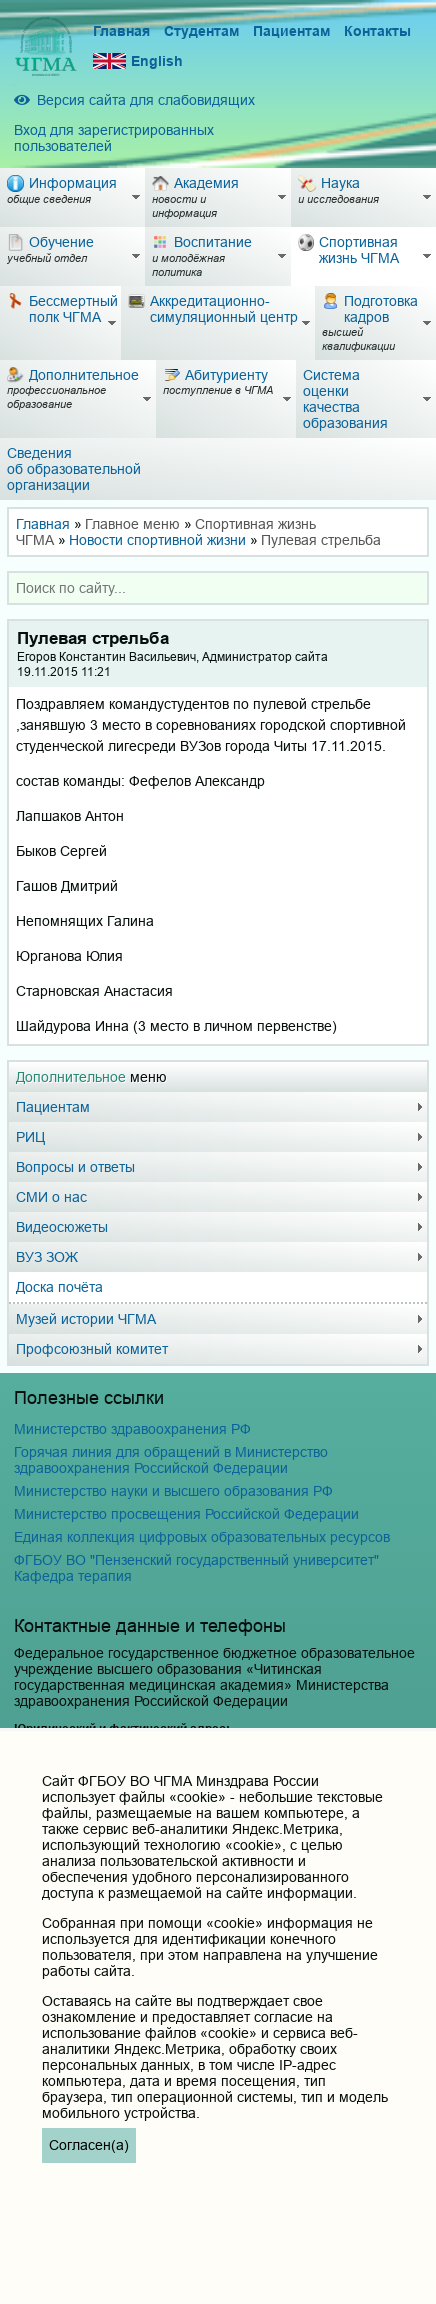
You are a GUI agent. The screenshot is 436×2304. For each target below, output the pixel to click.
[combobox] (218, 588)
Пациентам (291, 31)
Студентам (201, 31)
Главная (121, 31)
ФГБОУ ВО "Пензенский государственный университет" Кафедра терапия (196, 1568)
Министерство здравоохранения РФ (132, 1429)
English (138, 61)
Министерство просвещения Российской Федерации (186, 1514)
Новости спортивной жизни (157, 540)
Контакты (377, 31)
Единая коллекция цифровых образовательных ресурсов (202, 1537)
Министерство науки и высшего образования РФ (173, 1491)
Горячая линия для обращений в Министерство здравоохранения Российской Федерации (171, 1460)
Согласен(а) (89, 2145)
